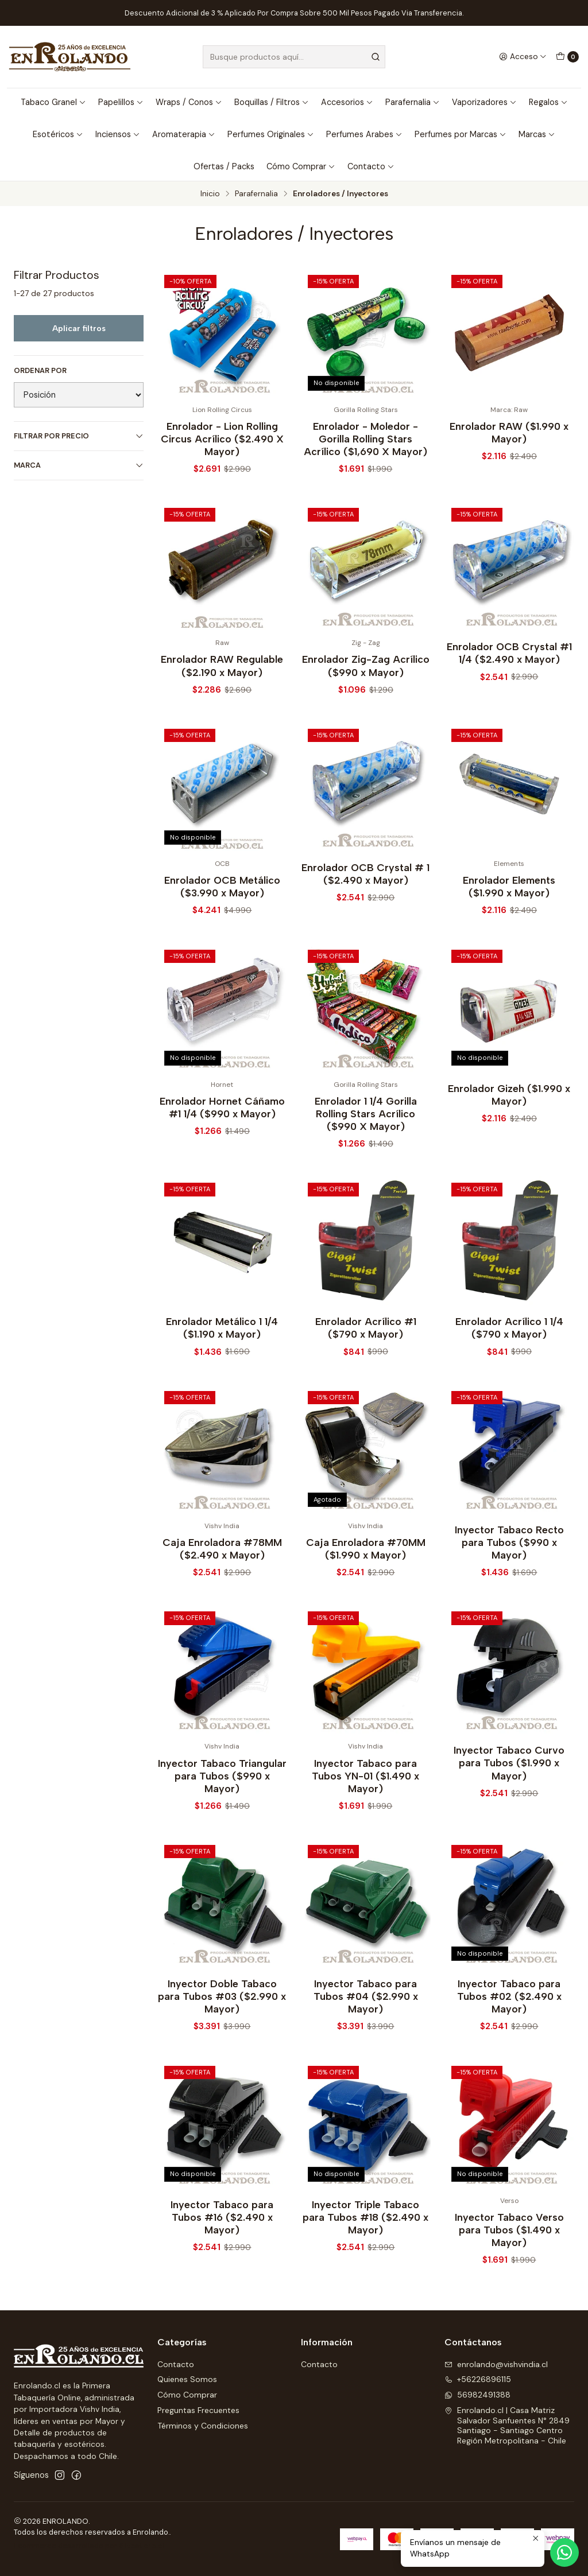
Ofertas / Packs (224, 166)
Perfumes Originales (270, 134)
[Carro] (567, 57)
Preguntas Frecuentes (198, 2410)
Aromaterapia (183, 134)
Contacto (370, 166)
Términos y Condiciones (202, 2425)
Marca (79, 465)
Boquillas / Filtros (271, 102)
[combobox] (294, 56)
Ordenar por (40, 370)
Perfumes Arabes (364, 134)
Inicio (210, 194)
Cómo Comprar (300, 166)
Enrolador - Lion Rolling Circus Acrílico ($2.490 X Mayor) (222, 438)
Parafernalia (412, 102)
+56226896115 (477, 2379)
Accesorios (347, 102)
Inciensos (117, 134)
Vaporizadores (484, 102)
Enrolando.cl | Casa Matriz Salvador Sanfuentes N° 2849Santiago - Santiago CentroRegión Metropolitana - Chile (507, 2425)
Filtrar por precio (79, 436)
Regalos (548, 102)
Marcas (537, 134)
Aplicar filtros (79, 328)
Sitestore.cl (141, 2546)
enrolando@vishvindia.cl (496, 2364)
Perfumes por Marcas (460, 134)
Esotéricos (58, 134)
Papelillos (121, 102)
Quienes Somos (187, 2379)
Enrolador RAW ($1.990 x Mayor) (509, 432)
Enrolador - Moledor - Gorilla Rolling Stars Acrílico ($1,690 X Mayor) (365, 438)
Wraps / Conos (189, 102)
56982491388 (477, 2394)
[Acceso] (523, 57)
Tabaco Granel (53, 102)
